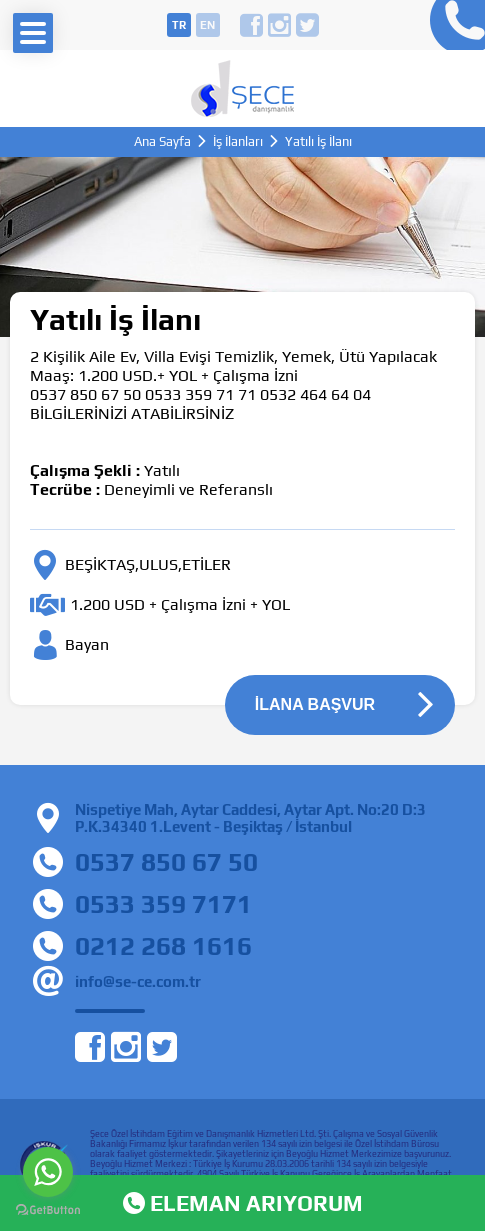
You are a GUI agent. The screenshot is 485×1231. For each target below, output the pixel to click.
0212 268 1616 (163, 946)
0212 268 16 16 (452, 25)
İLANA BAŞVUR (315, 704)
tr (179, 25)
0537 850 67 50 (166, 862)
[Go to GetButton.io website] (48, 1210)
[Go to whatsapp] (48, 1172)
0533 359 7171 (163, 904)
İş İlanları (238, 141)
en (207, 25)
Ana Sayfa (162, 141)
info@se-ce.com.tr (138, 981)
